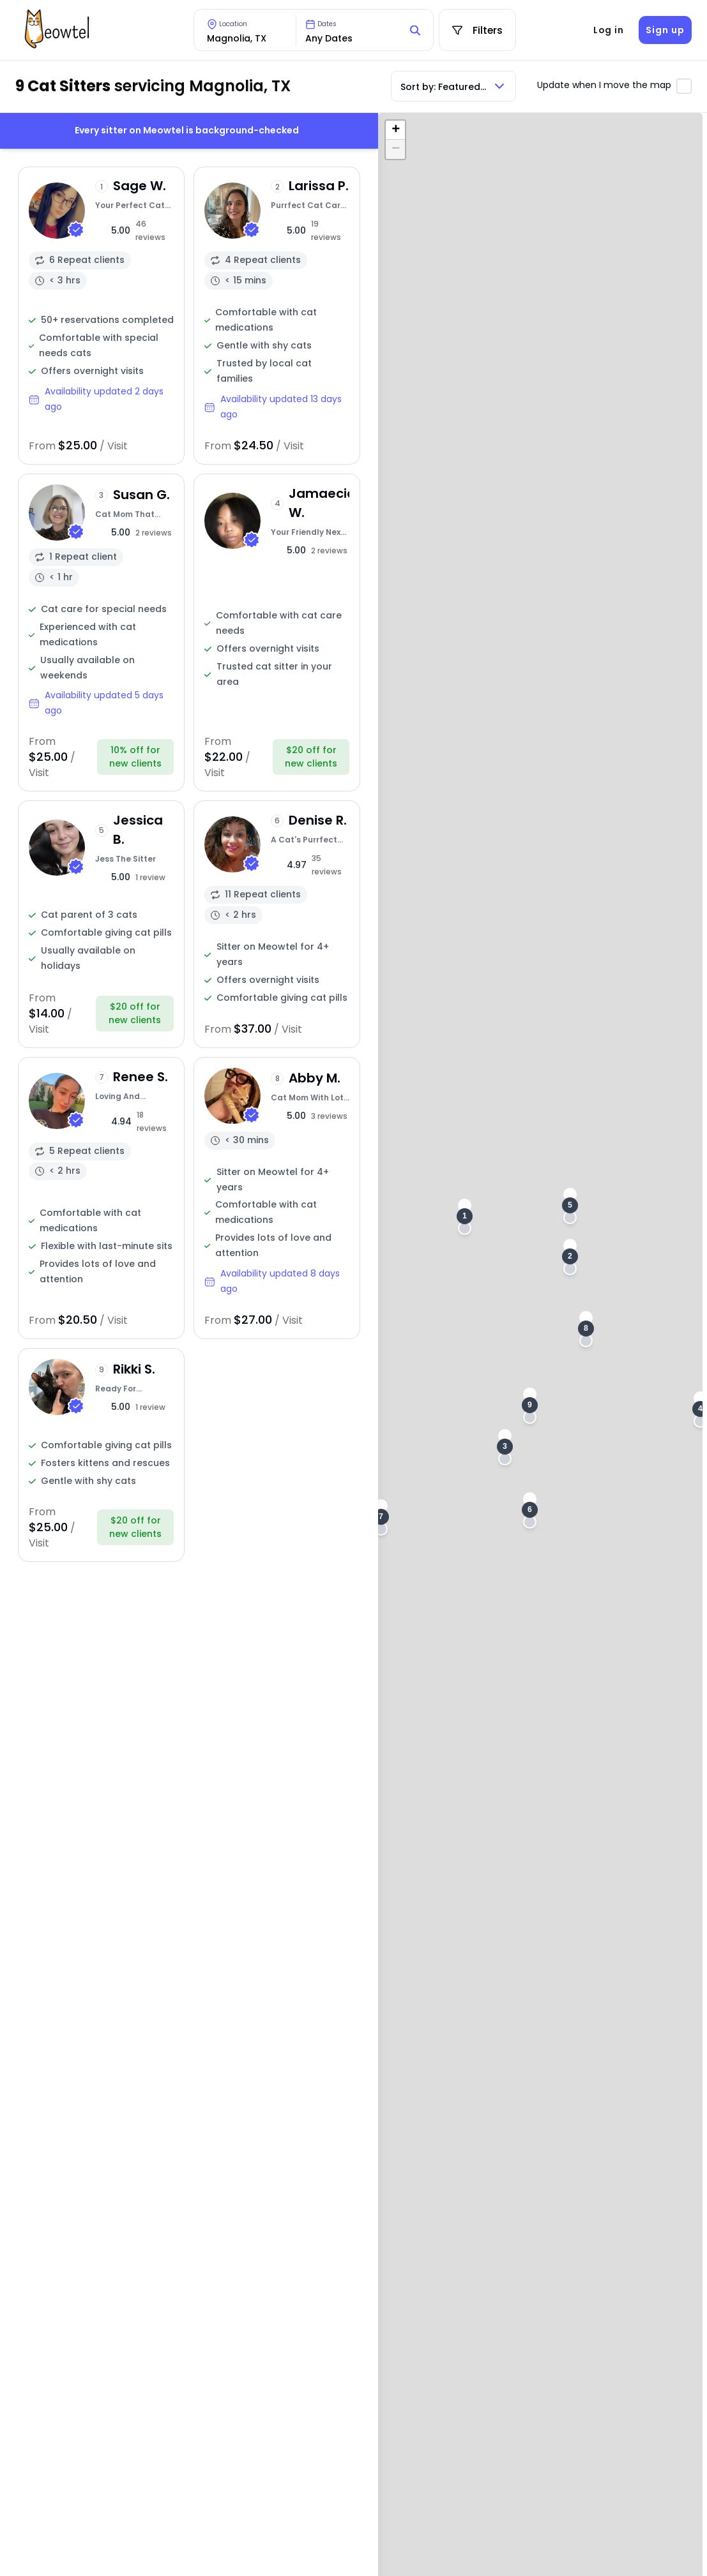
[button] (464, 1216)
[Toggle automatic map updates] (684, 86)
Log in (608, 30)
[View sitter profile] (101, 316)
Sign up (665, 30)
